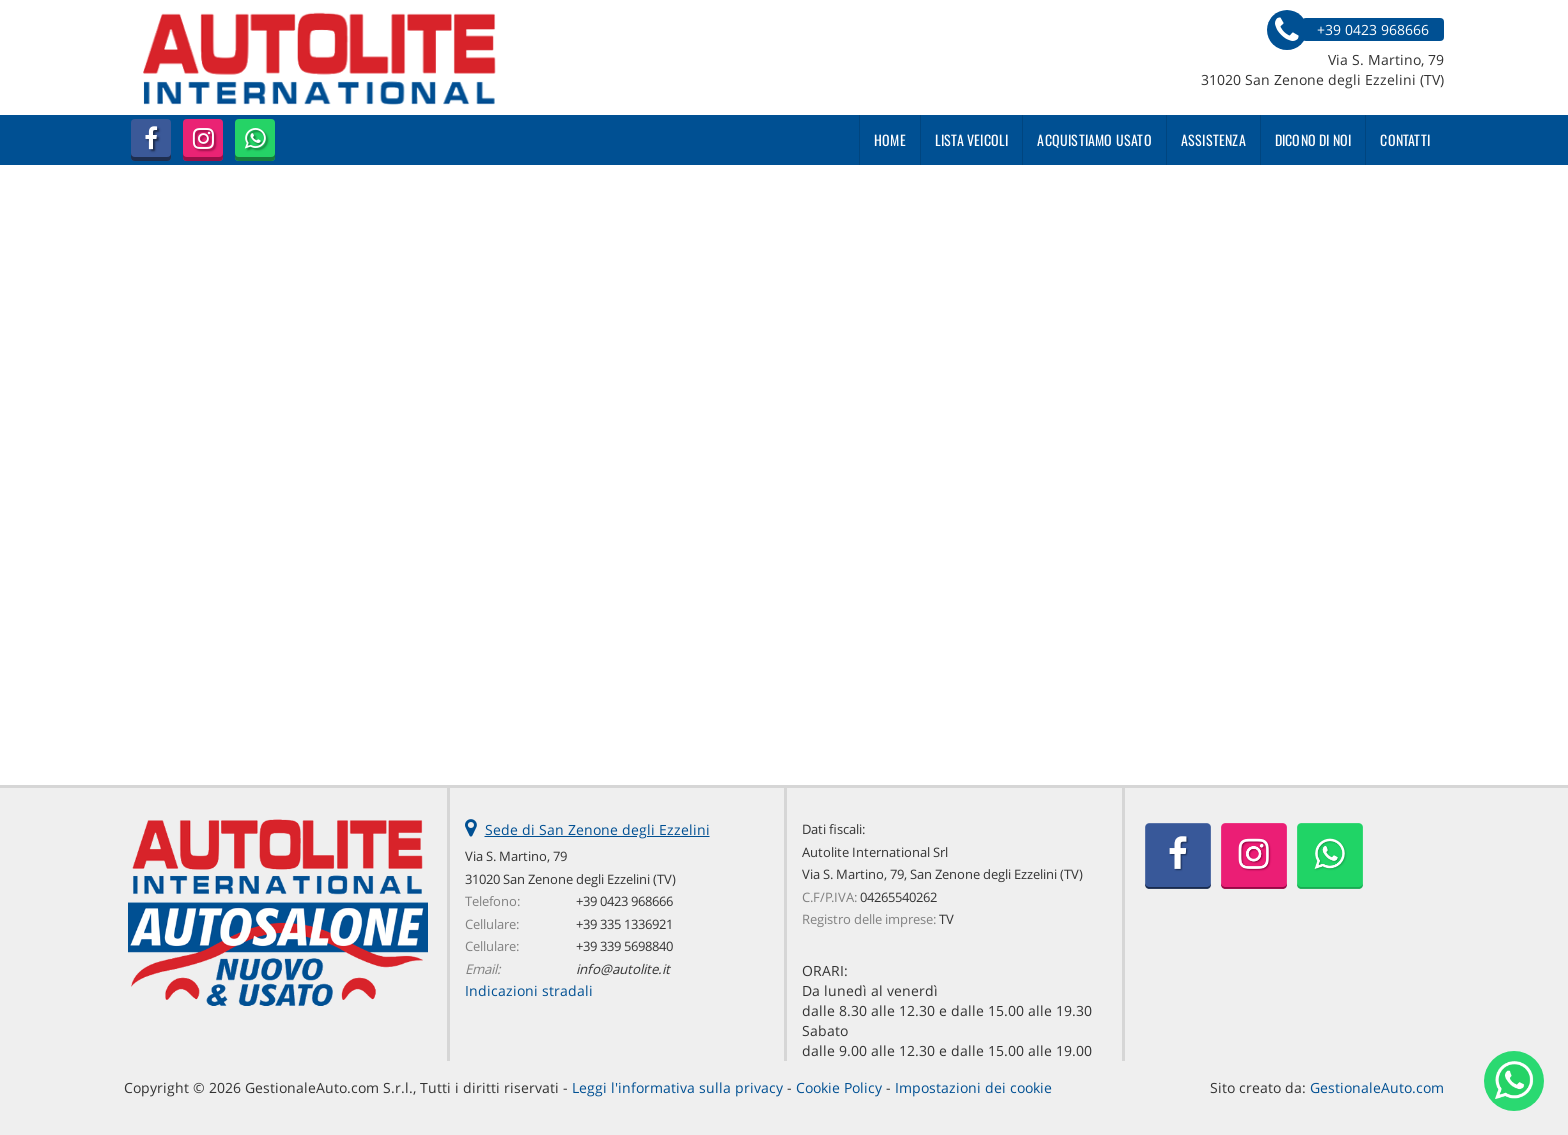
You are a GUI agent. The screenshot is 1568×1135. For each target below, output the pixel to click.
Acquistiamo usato (1094, 139)
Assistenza (1213, 139)
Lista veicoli (972, 139)
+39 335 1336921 (624, 924)
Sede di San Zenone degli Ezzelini (597, 829)
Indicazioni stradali (529, 990)
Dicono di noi (1313, 139)
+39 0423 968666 (624, 901)
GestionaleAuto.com (1377, 1087)
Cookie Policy (839, 1087)
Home (890, 139)
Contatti (1405, 139)
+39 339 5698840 (624, 946)
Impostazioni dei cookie (973, 1087)
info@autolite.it (623, 969)
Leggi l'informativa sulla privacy (677, 1087)
